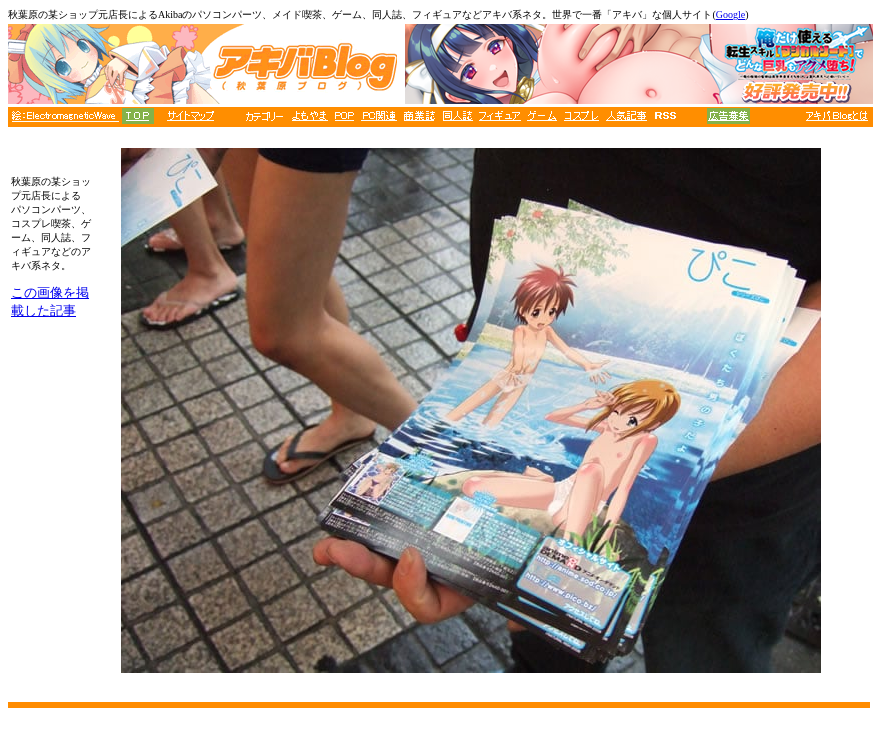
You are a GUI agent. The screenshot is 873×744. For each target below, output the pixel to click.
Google (730, 14)
